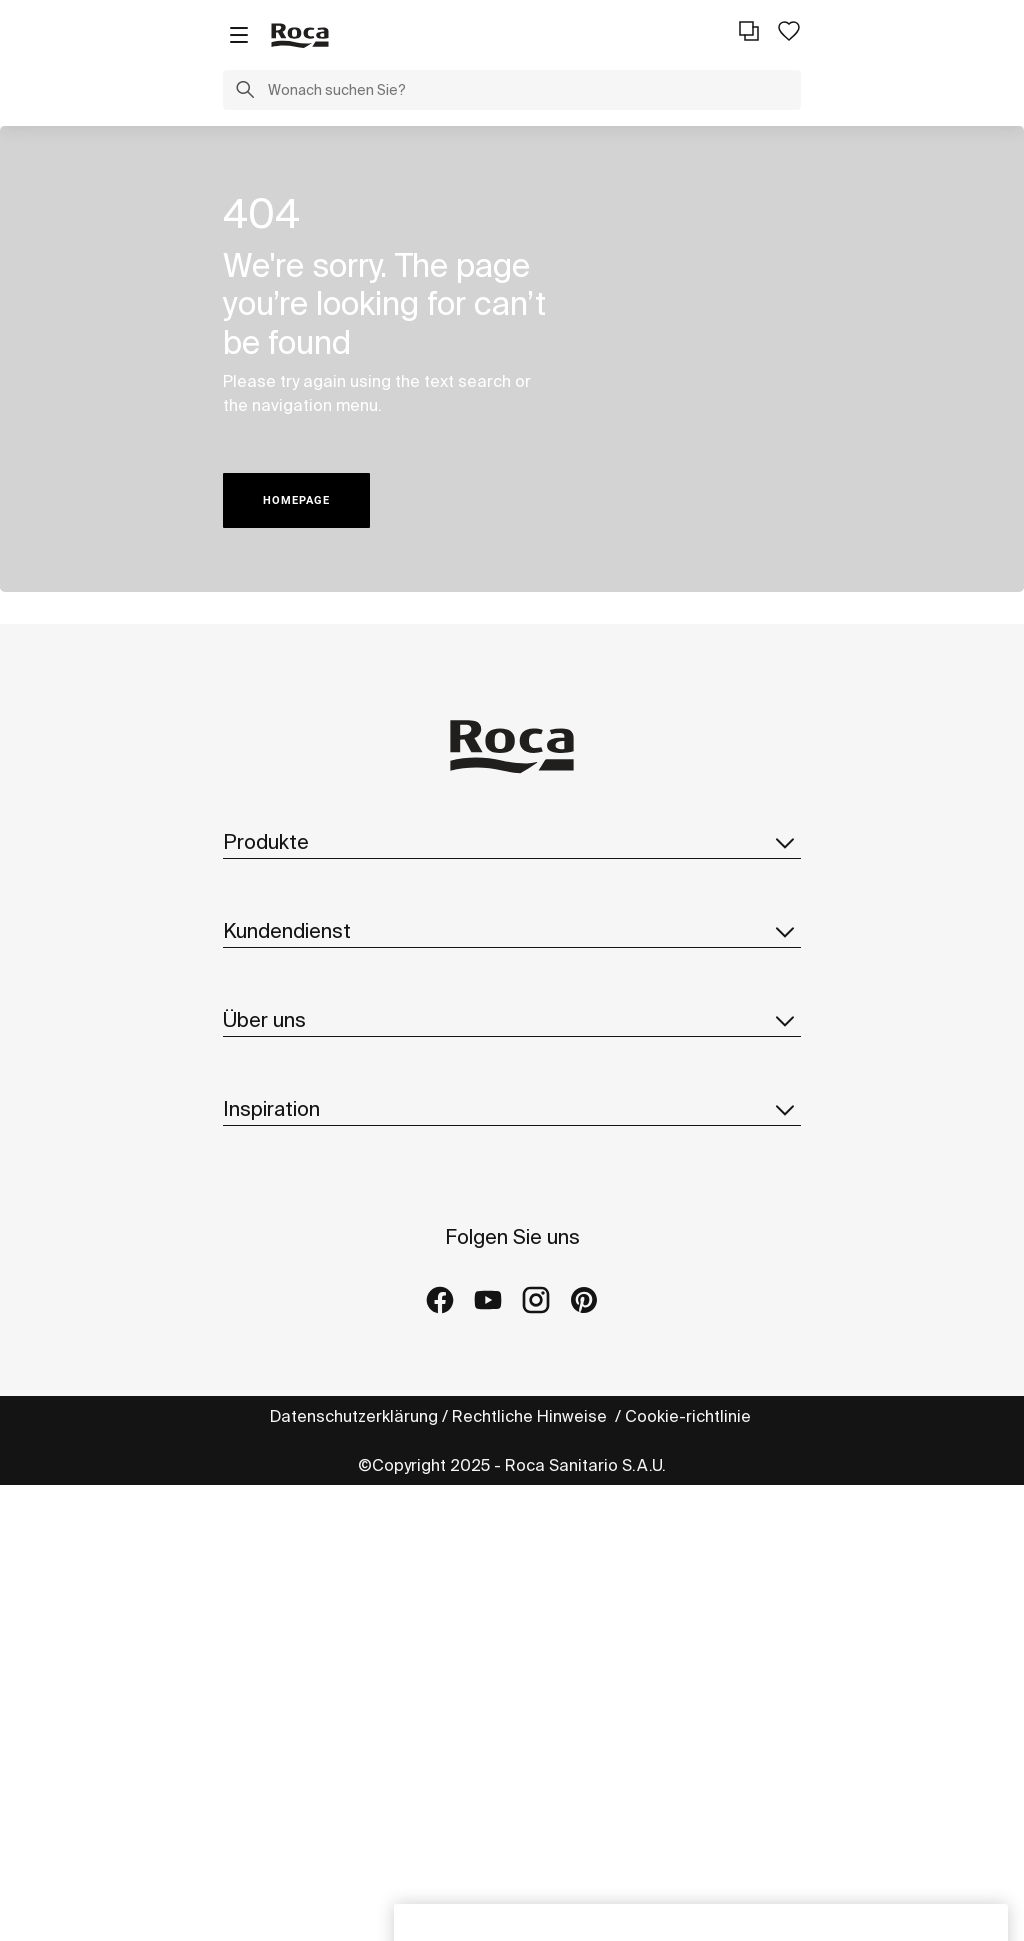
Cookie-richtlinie (690, 1416)
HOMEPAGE (296, 500)
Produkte (512, 842)
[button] (245, 92)
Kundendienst (512, 931)
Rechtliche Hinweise (531, 1416)
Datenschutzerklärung (354, 1416)
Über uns (512, 1020)
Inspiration (512, 1109)
